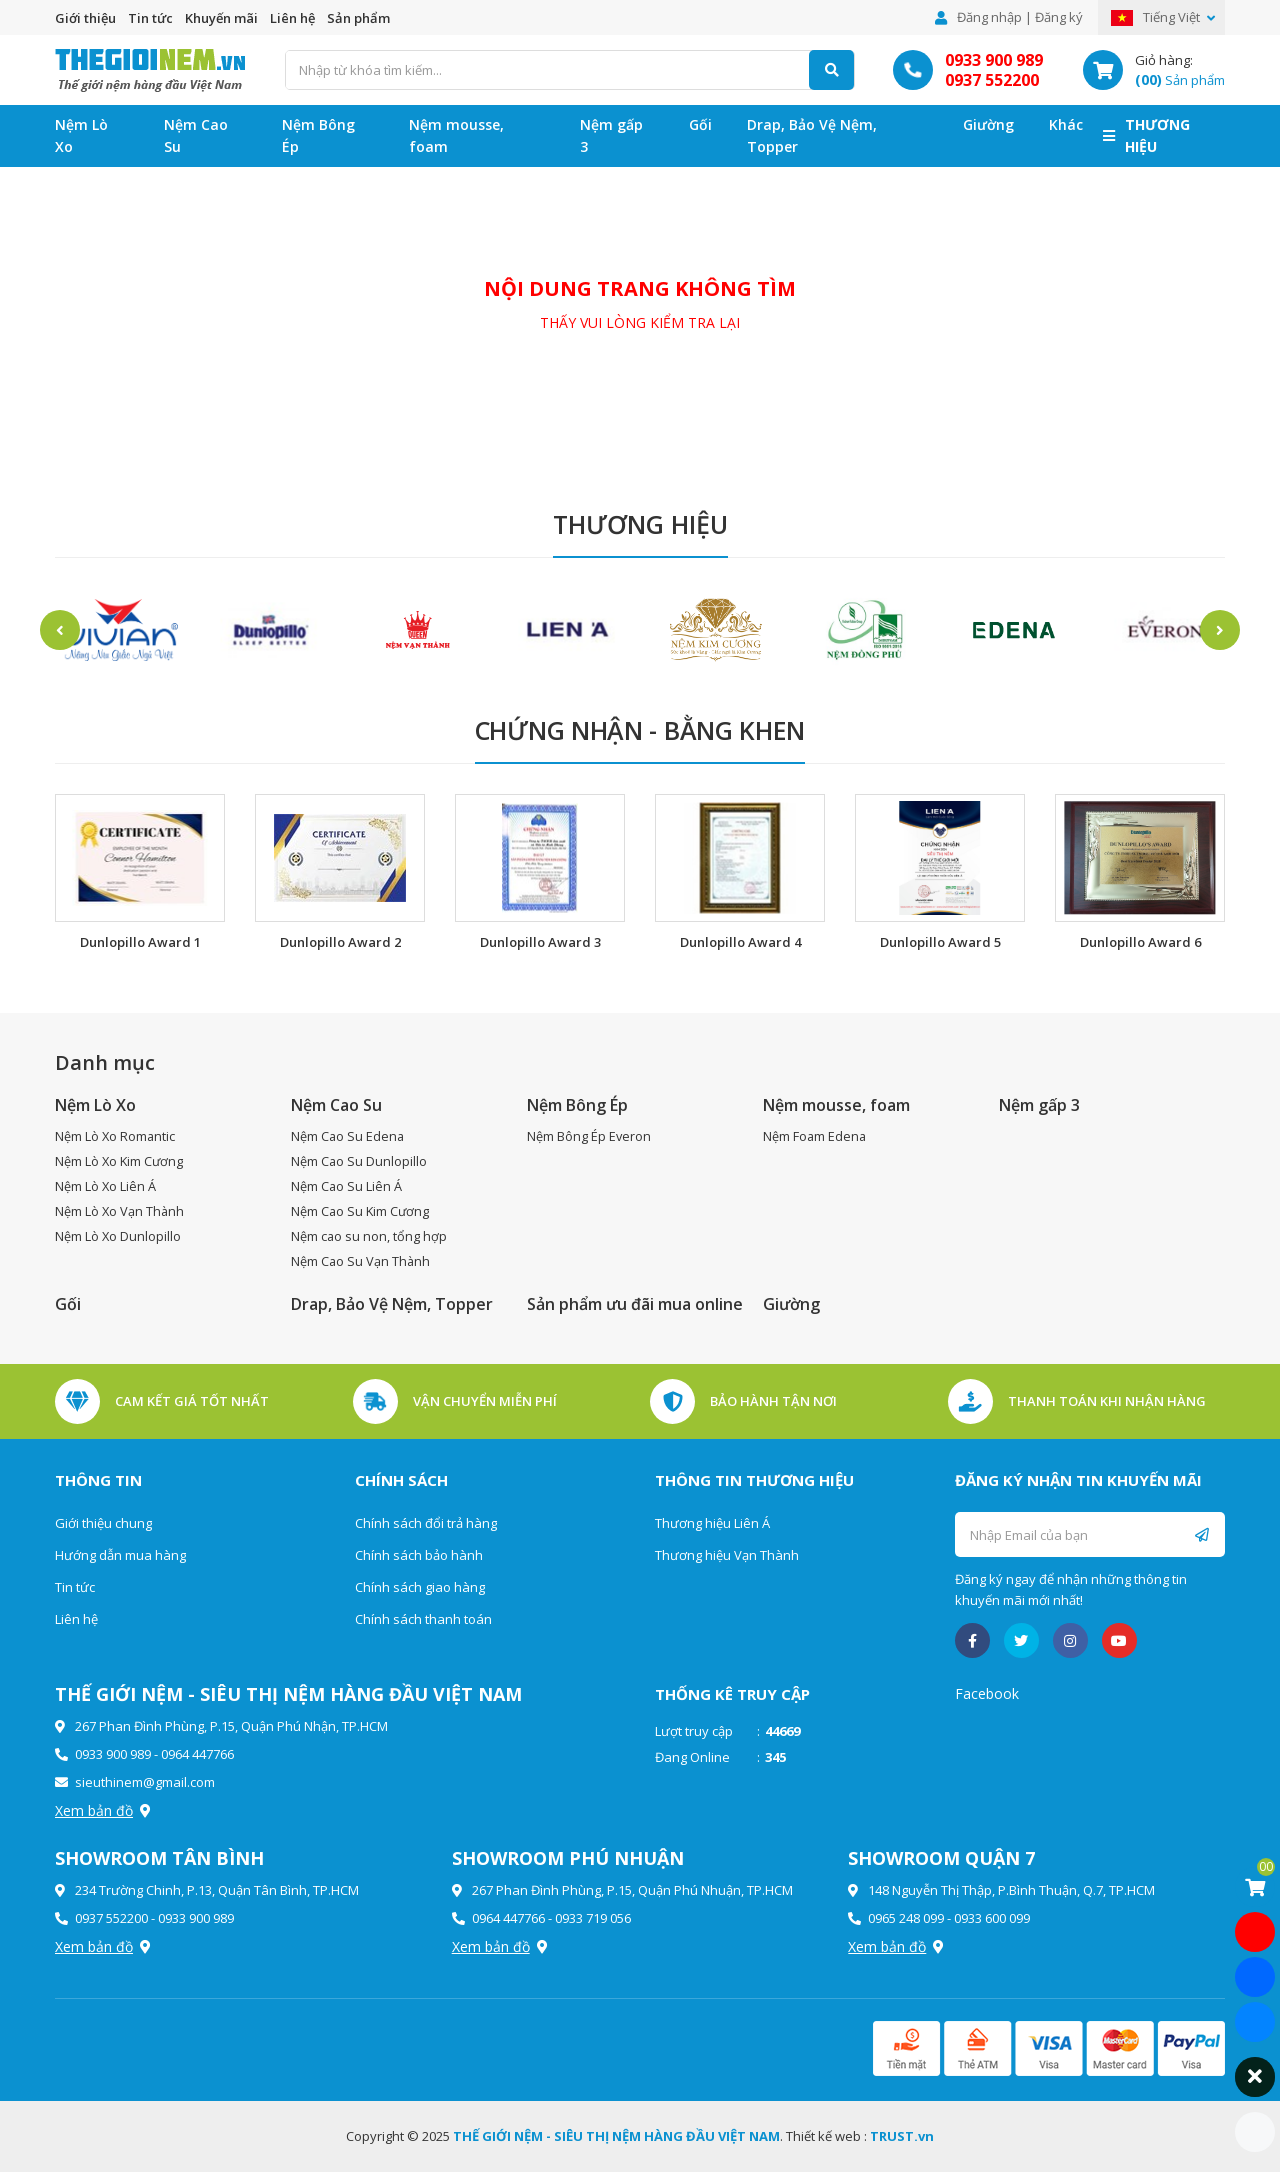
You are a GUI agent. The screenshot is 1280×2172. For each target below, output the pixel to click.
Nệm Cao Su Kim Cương (361, 1211)
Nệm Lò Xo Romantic (116, 1136)
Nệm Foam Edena (815, 1136)
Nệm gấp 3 (611, 135)
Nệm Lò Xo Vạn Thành (120, 1211)
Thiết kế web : (826, 2136)
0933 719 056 (593, 1918)
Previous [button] (60, 630)
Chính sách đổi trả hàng (426, 1523)
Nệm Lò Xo (81, 135)
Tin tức (150, 18)
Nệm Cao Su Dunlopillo (359, 1161)
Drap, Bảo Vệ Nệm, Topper (812, 135)
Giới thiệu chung (103, 1523)
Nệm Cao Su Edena (348, 1136)
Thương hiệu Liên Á (712, 1523)
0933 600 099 (992, 1918)
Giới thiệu (85, 18)
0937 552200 (992, 80)
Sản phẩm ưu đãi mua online (635, 1304)
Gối (700, 124)
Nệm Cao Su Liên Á (347, 1186)
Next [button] (1220, 630)
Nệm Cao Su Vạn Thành (361, 1261)
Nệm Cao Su (196, 135)
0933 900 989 (994, 60)
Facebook (987, 1693)
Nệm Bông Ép (318, 135)
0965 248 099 (906, 1918)
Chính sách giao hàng (420, 1587)
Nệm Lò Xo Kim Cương (120, 1161)
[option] (119, 630)
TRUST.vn (902, 2136)
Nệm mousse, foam (456, 135)
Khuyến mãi (221, 18)
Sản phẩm (358, 18)
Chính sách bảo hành (419, 1555)
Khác (1066, 124)
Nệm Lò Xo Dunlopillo (118, 1236)
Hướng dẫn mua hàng (120, 1555)
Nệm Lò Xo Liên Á (106, 1186)
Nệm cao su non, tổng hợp (369, 1236)
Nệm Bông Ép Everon (589, 1136)
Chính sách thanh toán (423, 1619)
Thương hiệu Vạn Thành (727, 1555)
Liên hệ (292, 18)
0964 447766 (197, 1754)
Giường (988, 124)
